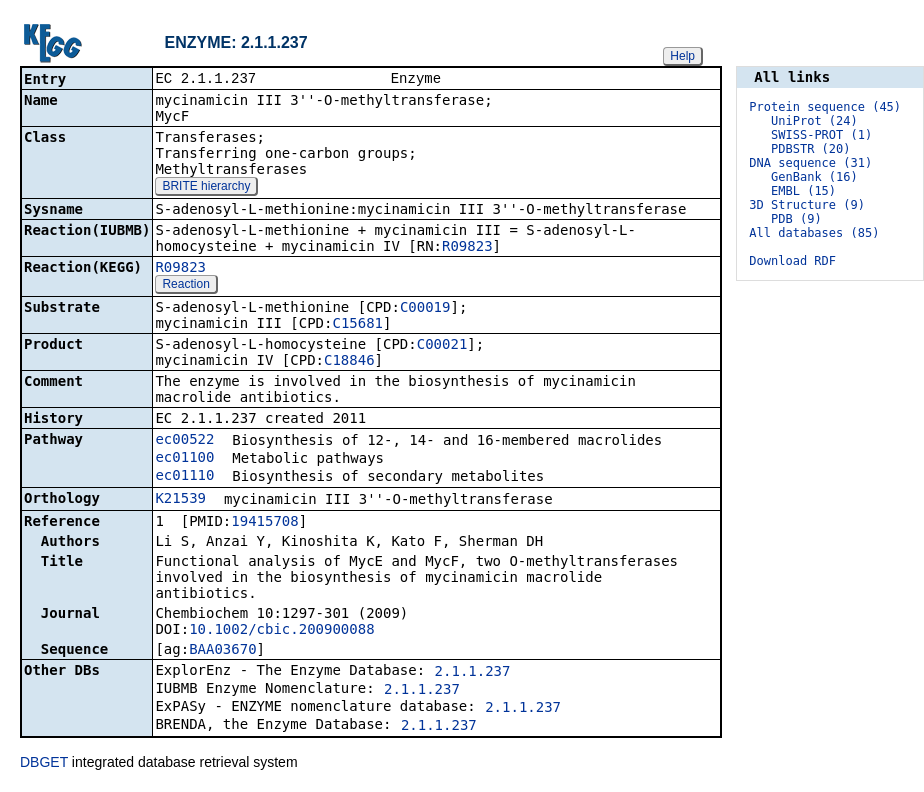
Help (682, 56)
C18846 (349, 362)
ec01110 (184, 477)
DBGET (44, 764)
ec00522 (184, 441)
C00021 (442, 346)
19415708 (264, 523)
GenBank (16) (814, 177)
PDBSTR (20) (810, 149)
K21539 (180, 500)
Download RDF (792, 261)
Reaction (185, 286)
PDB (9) (796, 219)
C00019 (425, 309)
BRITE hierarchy (206, 188)
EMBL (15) (803, 191)
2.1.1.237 (473, 673)
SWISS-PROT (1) (821, 135)
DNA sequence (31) (810, 163)
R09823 (467, 248)
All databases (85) (814, 233)
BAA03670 (222, 651)
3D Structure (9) (807, 205)
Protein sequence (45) (825, 107)
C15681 (357, 325)
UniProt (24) (814, 121)
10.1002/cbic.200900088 (281, 631)
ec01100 (184, 459)
